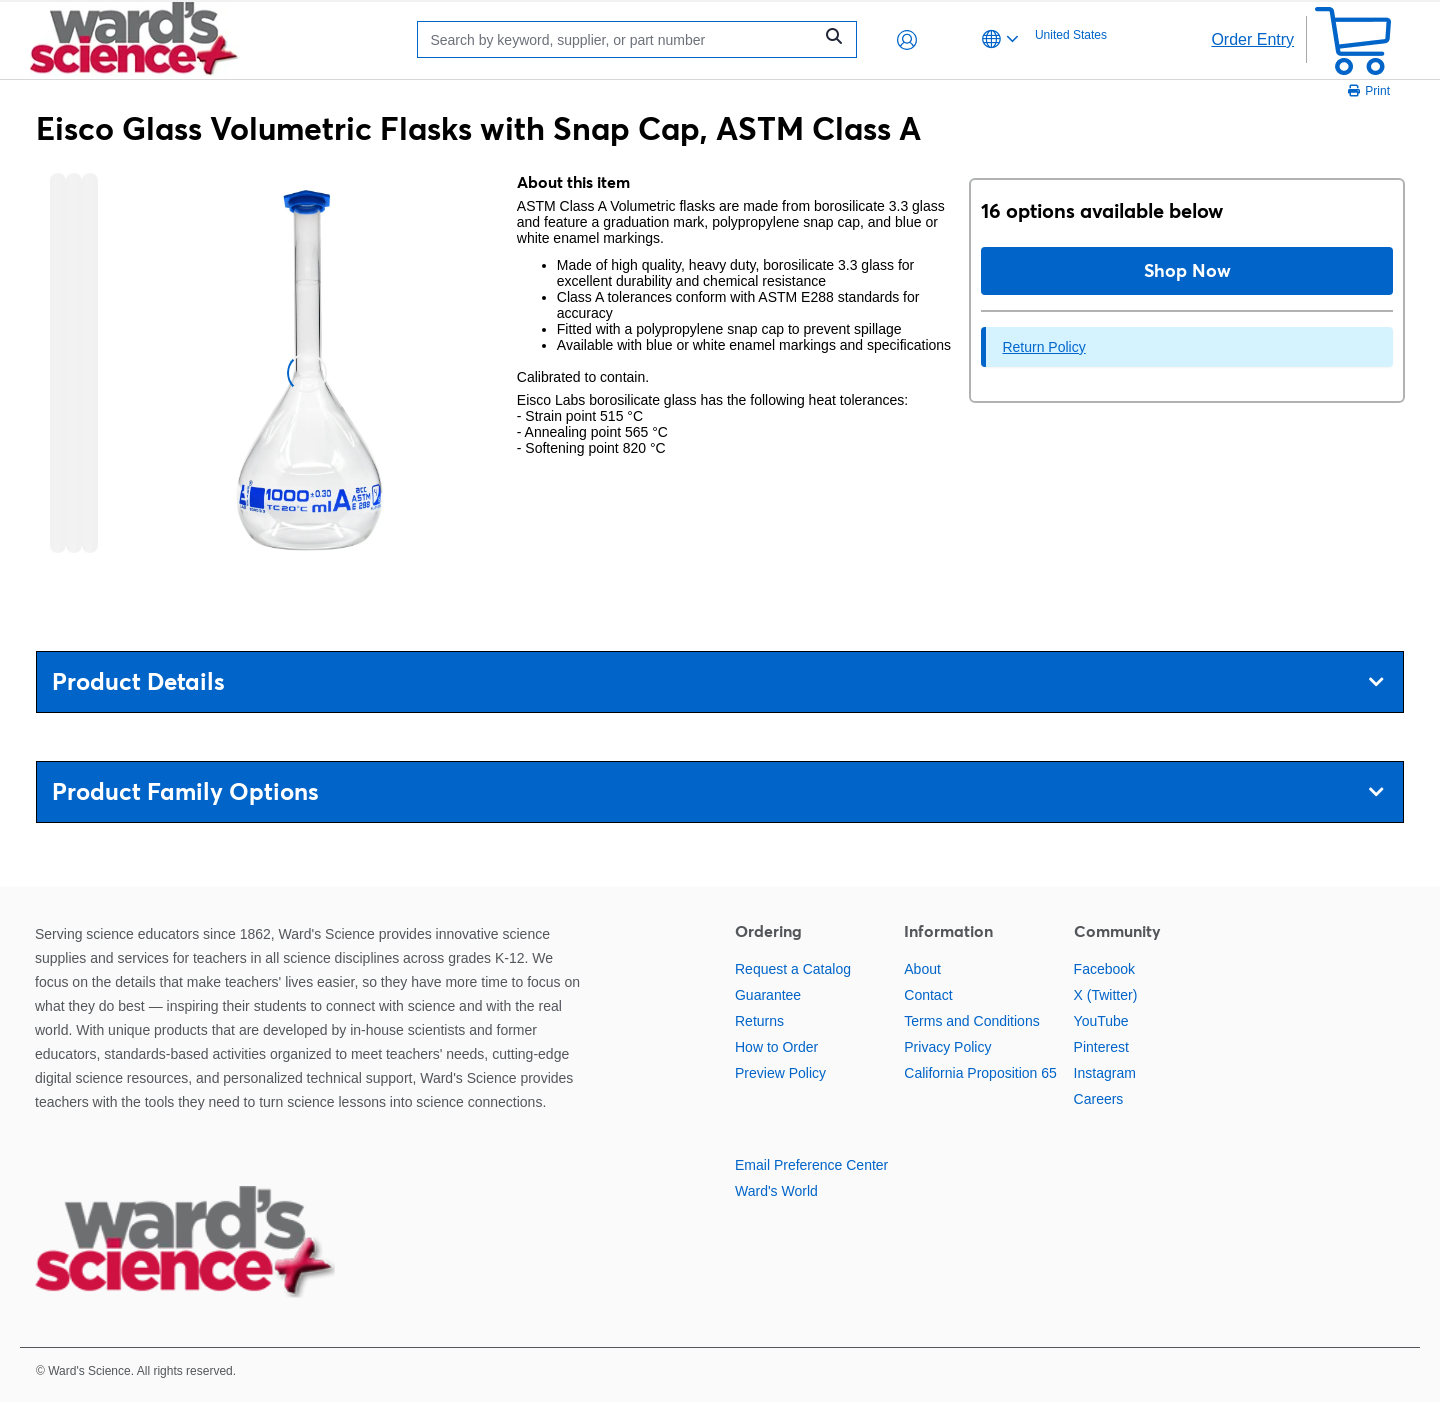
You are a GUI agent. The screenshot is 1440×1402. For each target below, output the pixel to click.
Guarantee (768, 995)
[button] (907, 40)
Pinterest (1101, 1047)
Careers (1099, 1099)
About (922, 969)
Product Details (717, 681)
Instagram (1105, 1073)
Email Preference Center (811, 1165)
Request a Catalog (793, 969)
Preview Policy (780, 1073)
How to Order (776, 1047)
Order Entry (1252, 39)
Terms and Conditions (971, 1021)
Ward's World (776, 1191)
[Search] (620, 39)
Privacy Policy (947, 1047)
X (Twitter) (1106, 995)
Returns (759, 1021)
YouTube (1101, 1021)
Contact (928, 995)
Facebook (1104, 969)
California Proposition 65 (980, 1073)
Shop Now (1187, 270)
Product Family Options (717, 791)
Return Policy (1043, 347)
